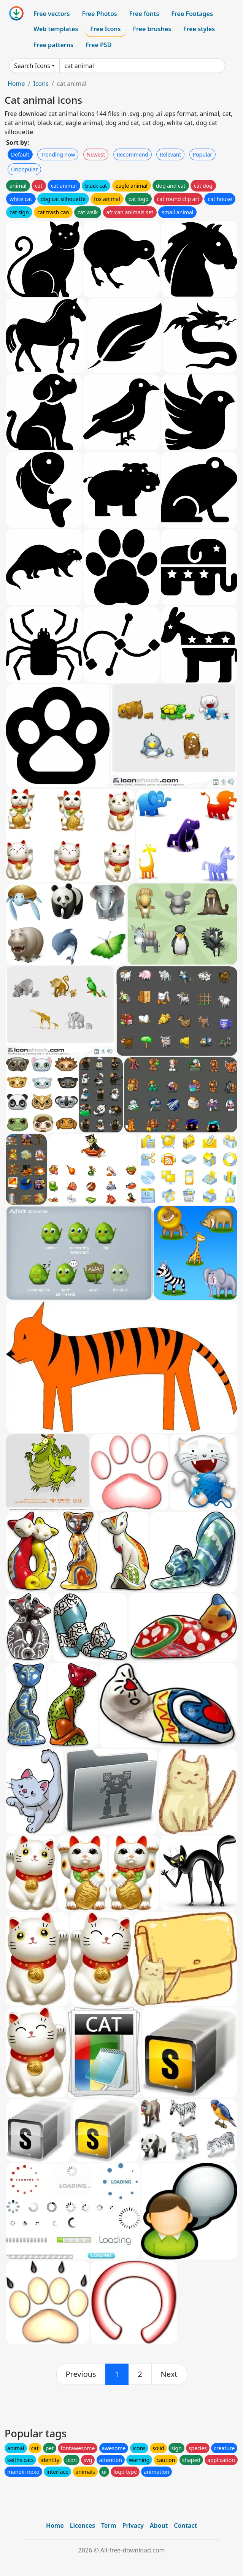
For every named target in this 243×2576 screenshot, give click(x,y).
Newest (96, 154)
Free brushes (152, 29)
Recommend (132, 154)
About (159, 2525)
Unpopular (24, 169)
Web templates (55, 29)
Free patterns (53, 45)
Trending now (58, 154)
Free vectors (51, 13)
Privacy (133, 2525)
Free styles (199, 29)
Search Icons (32, 66)
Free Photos (99, 13)
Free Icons (105, 29)
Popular (202, 154)
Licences (82, 2525)
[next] (169, 2374)
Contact (185, 2525)
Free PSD (98, 45)
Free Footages (192, 13)
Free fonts (144, 13)
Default (20, 154)
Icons (40, 83)
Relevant (170, 154)
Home (16, 83)
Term (108, 2525)
